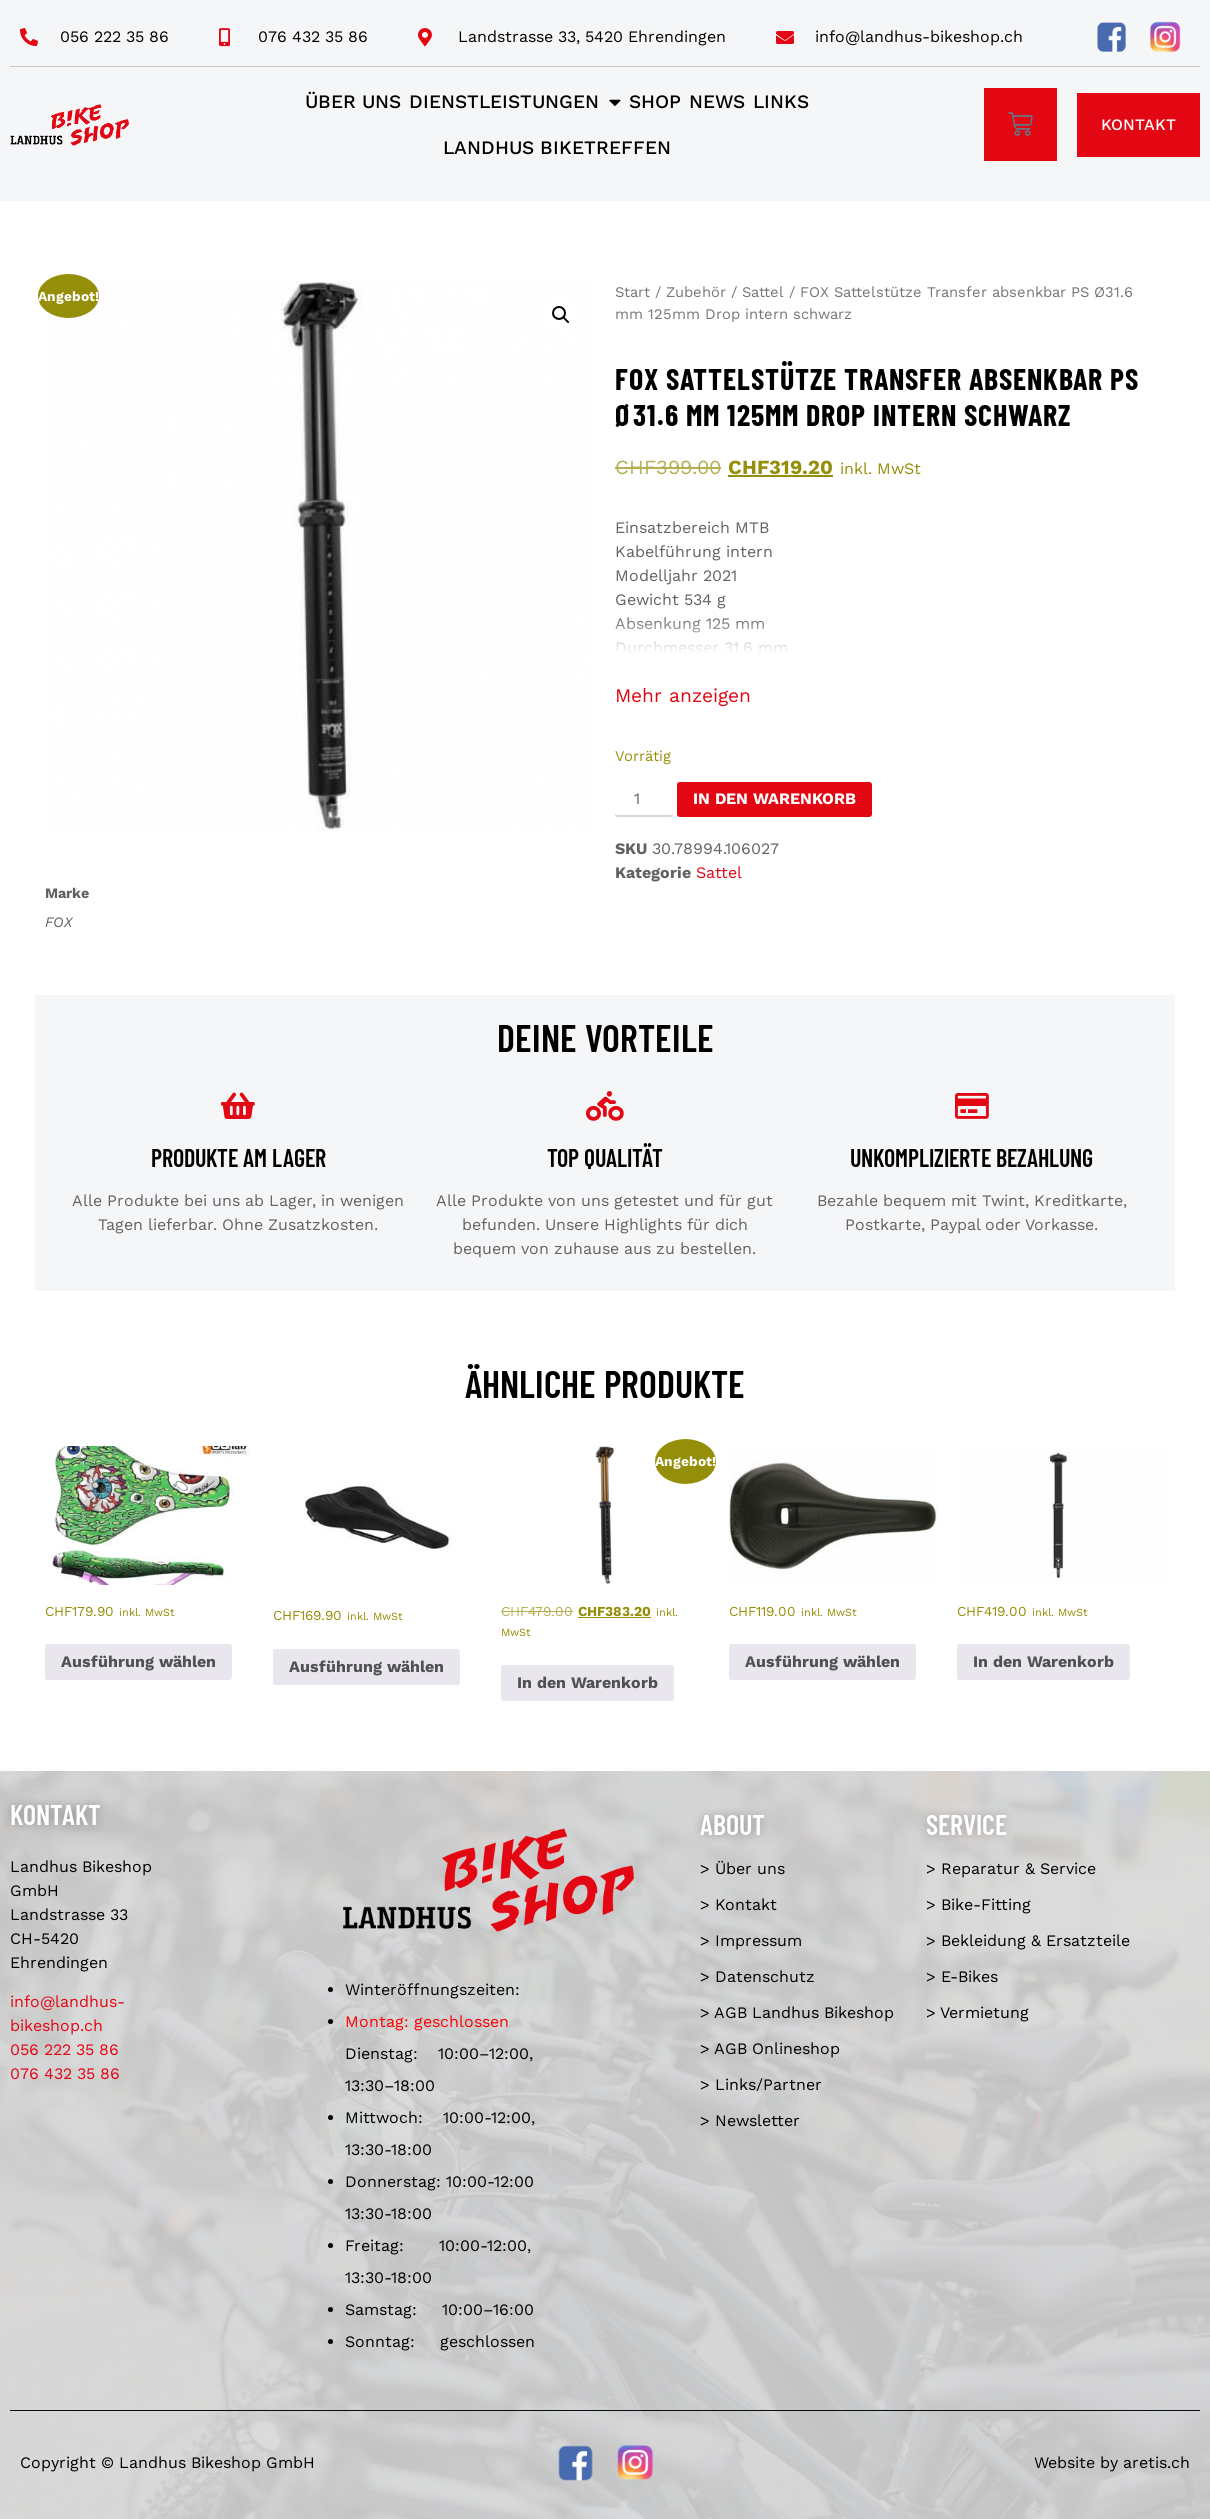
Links (781, 101)
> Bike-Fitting (978, 1904)
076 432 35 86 (65, 2073)
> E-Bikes (962, 1976)
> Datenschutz (757, 1976)
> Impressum (751, 1940)
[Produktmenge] (644, 800)
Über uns (353, 101)
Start (632, 292)
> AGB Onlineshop (770, 2048)
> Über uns (742, 1868)
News (717, 101)
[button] (561, 315)
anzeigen (710, 695)
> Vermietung (977, 2012)
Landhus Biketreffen (557, 147)
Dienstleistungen (515, 101)
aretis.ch (1156, 2462)
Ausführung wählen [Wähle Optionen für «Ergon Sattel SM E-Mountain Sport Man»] (822, 1661)
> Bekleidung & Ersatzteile (1028, 1940)
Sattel (763, 292)
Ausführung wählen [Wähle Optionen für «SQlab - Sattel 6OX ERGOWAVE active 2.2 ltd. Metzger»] (138, 1661)
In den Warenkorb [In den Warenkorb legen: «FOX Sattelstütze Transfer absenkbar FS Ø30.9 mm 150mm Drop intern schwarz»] (587, 1682)
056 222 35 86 (64, 2049)
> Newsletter (750, 2120)
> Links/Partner (761, 2084)
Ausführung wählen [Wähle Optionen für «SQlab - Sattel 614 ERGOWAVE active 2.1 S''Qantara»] (366, 1666)
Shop (655, 101)
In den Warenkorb (774, 798)
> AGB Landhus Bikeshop (797, 2012)
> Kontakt (738, 1904)
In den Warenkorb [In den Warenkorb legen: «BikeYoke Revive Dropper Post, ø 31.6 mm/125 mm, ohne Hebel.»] (1043, 1661)
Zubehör (696, 292)
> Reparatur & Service (1011, 1868)
